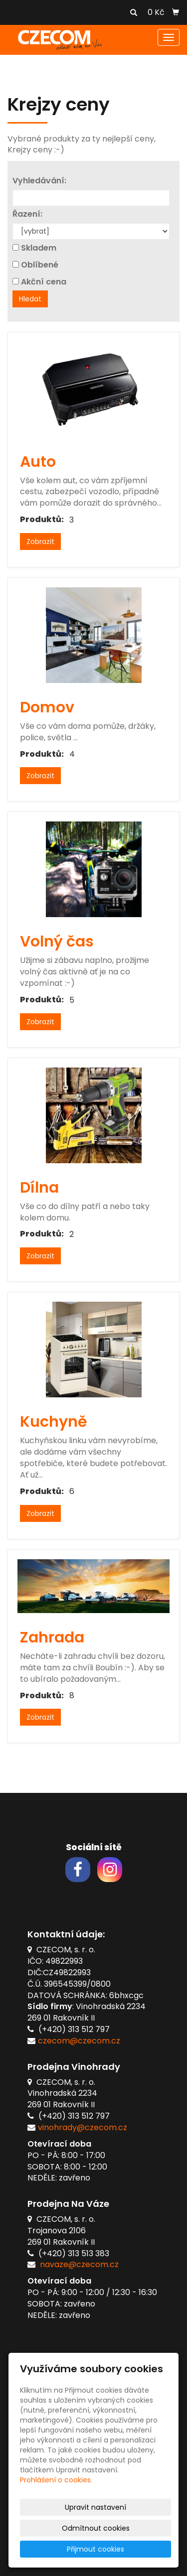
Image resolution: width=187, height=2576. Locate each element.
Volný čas (57, 941)
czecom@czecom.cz (79, 2040)
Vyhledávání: (39, 180)
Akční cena (43, 281)
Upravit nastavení (95, 2507)
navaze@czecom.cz (79, 2264)
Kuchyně (53, 1421)
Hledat (30, 299)
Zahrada (52, 1637)
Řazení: (27, 214)
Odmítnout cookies (96, 2528)
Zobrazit (40, 541)
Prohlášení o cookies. (56, 2480)
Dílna (39, 1187)
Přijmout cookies (95, 2549)
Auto (38, 461)
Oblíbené (39, 265)
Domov (47, 707)
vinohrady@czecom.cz (82, 2127)
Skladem (38, 248)
